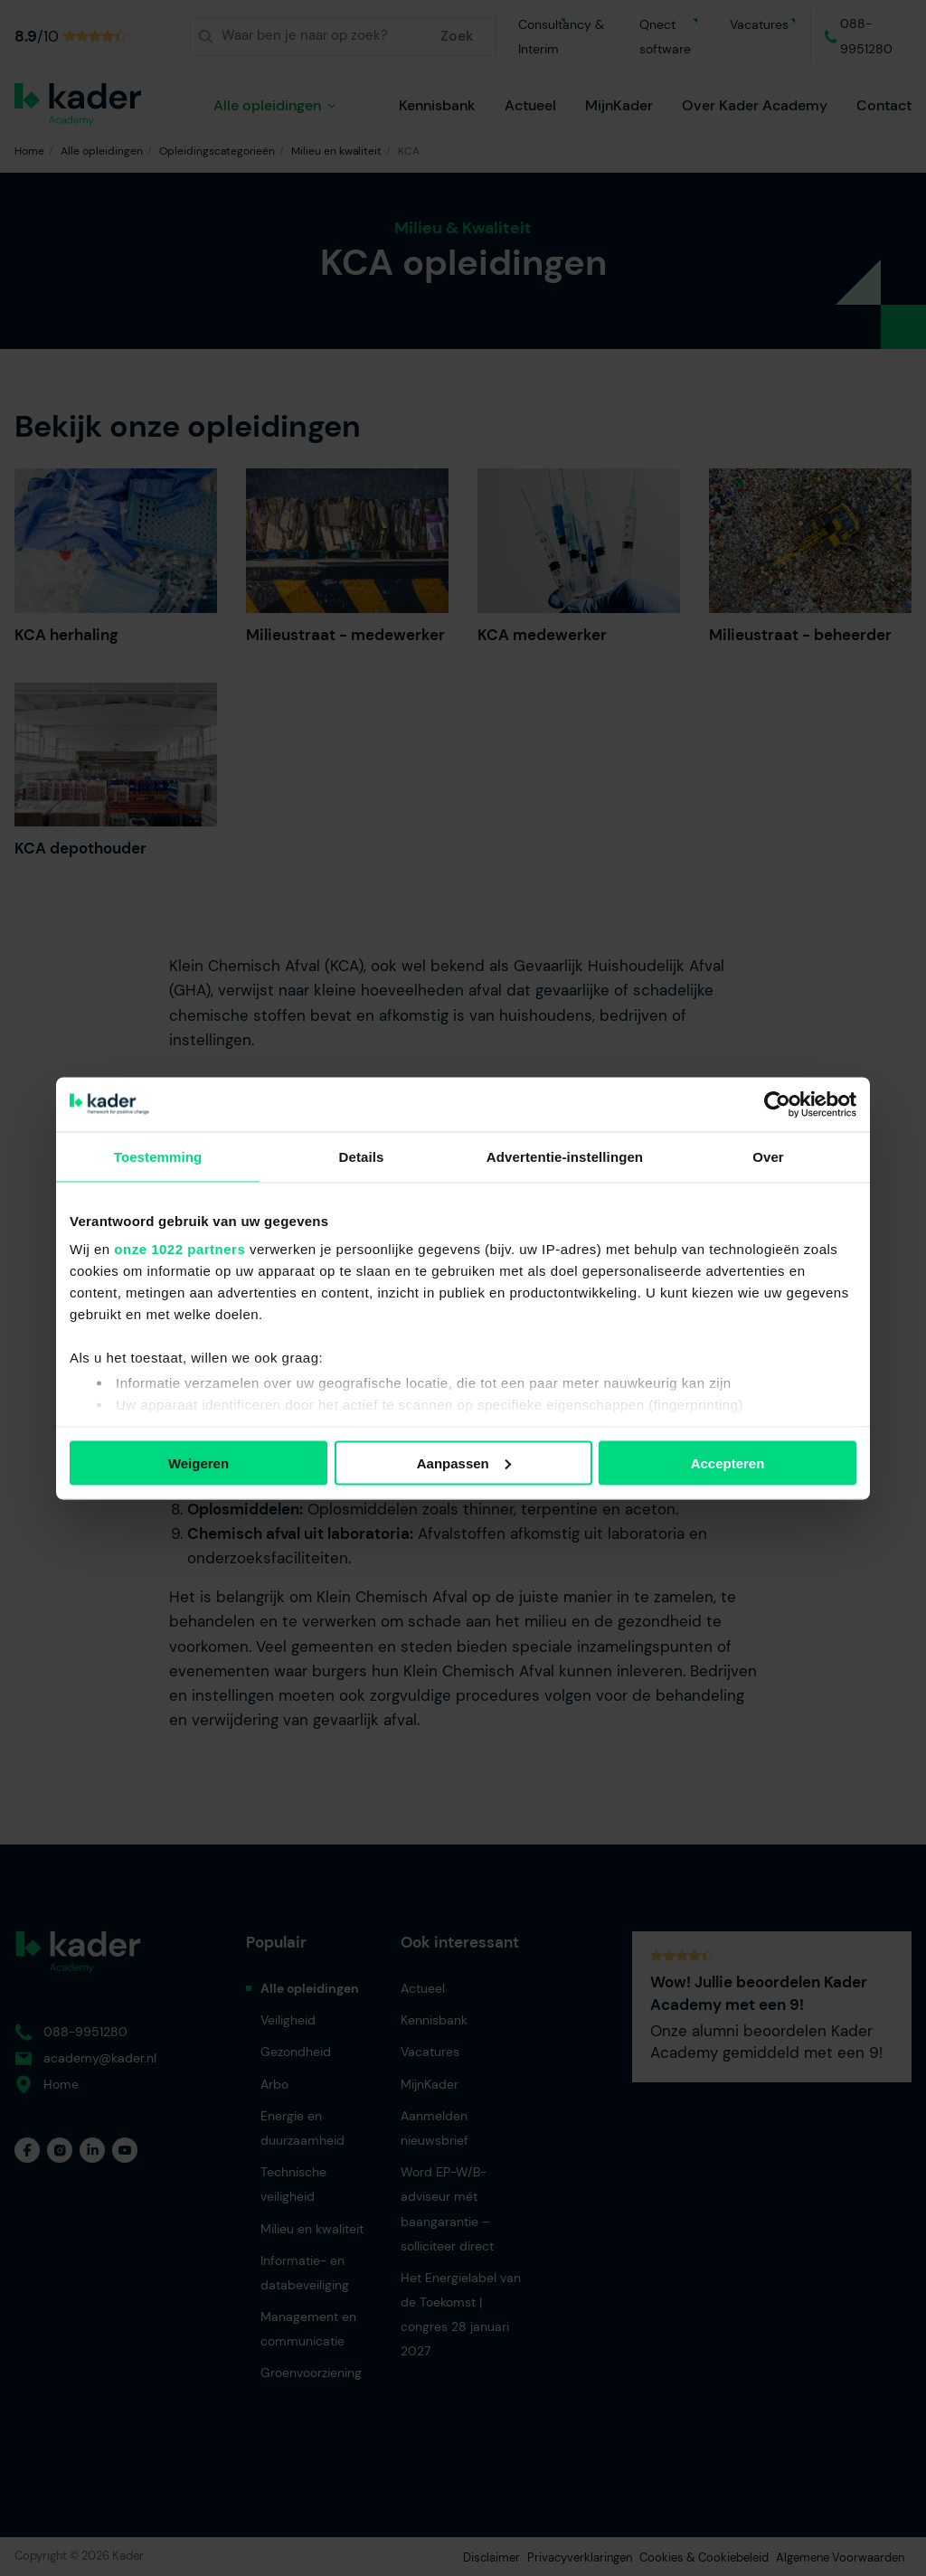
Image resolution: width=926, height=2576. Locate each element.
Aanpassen (464, 1462)
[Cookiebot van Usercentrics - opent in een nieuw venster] (777, 1104)
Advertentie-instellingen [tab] (565, 1156)
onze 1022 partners (179, 1249)
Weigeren (198, 1462)
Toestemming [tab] (158, 1156)
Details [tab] (361, 1156)
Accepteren (728, 1462)
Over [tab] (768, 1156)
